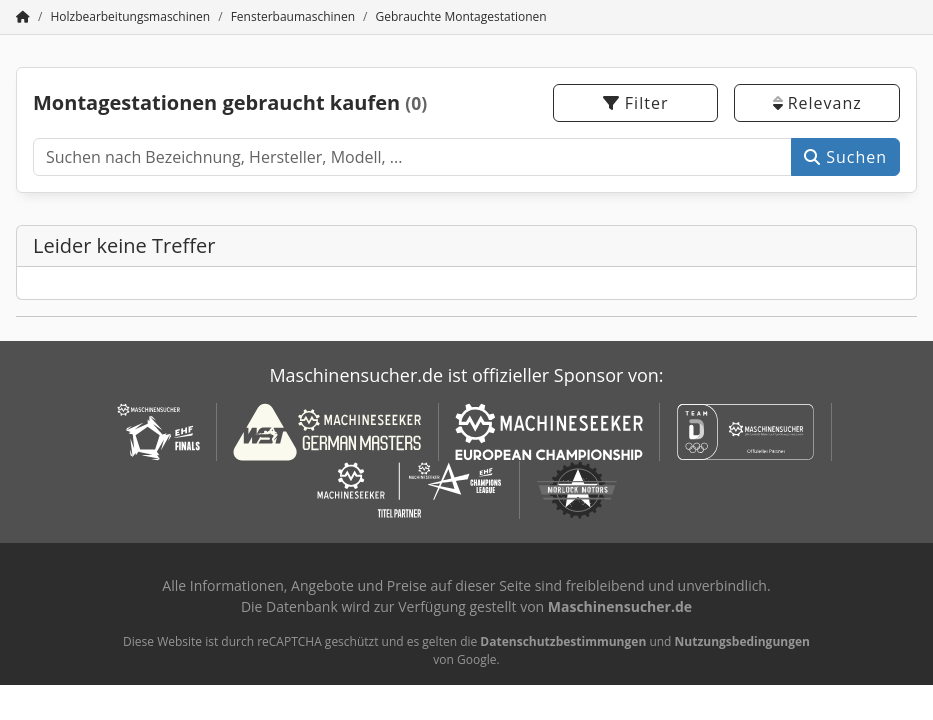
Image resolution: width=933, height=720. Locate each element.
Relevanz (817, 103)
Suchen (845, 157)
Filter (636, 103)
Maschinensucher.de (620, 606)
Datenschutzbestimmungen (563, 641)
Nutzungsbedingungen (742, 641)
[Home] (130, 16)
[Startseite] (23, 16)
